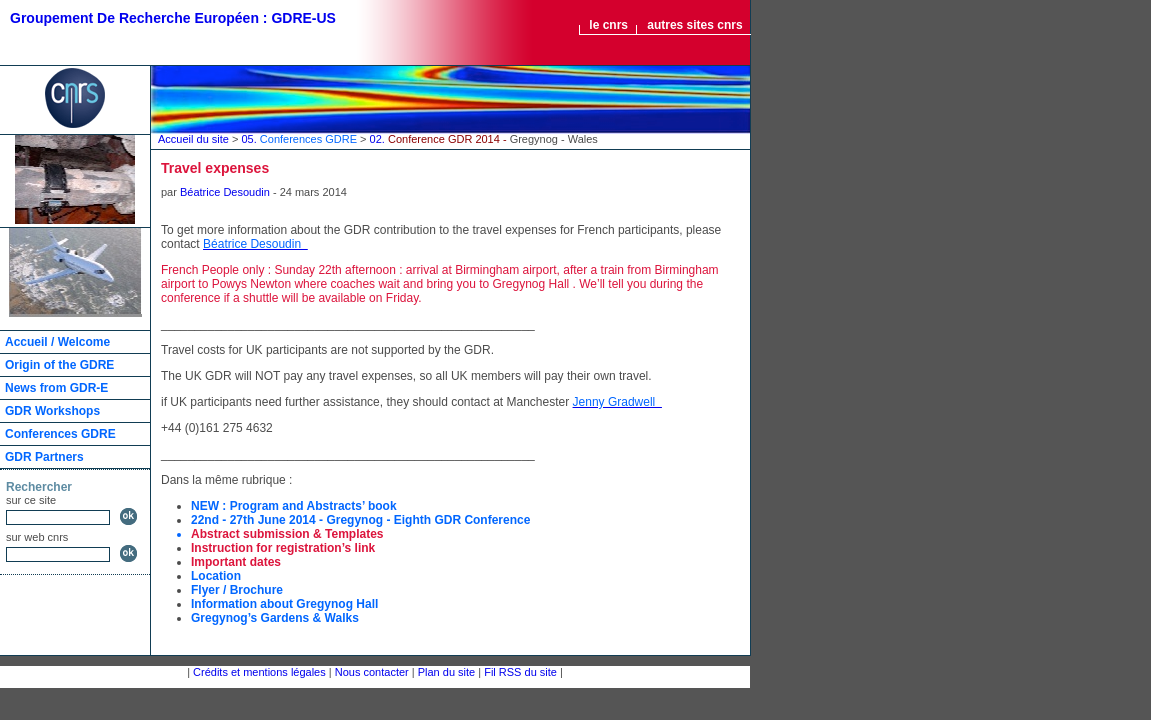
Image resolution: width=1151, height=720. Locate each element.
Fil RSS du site (520, 672)
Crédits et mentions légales (259, 672)
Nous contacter (372, 672)
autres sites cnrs (694, 25)
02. (484, 139)
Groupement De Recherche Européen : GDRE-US (173, 18)
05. (300, 139)
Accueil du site (193, 139)
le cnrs (608, 25)
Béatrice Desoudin (225, 192)
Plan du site (446, 672)
